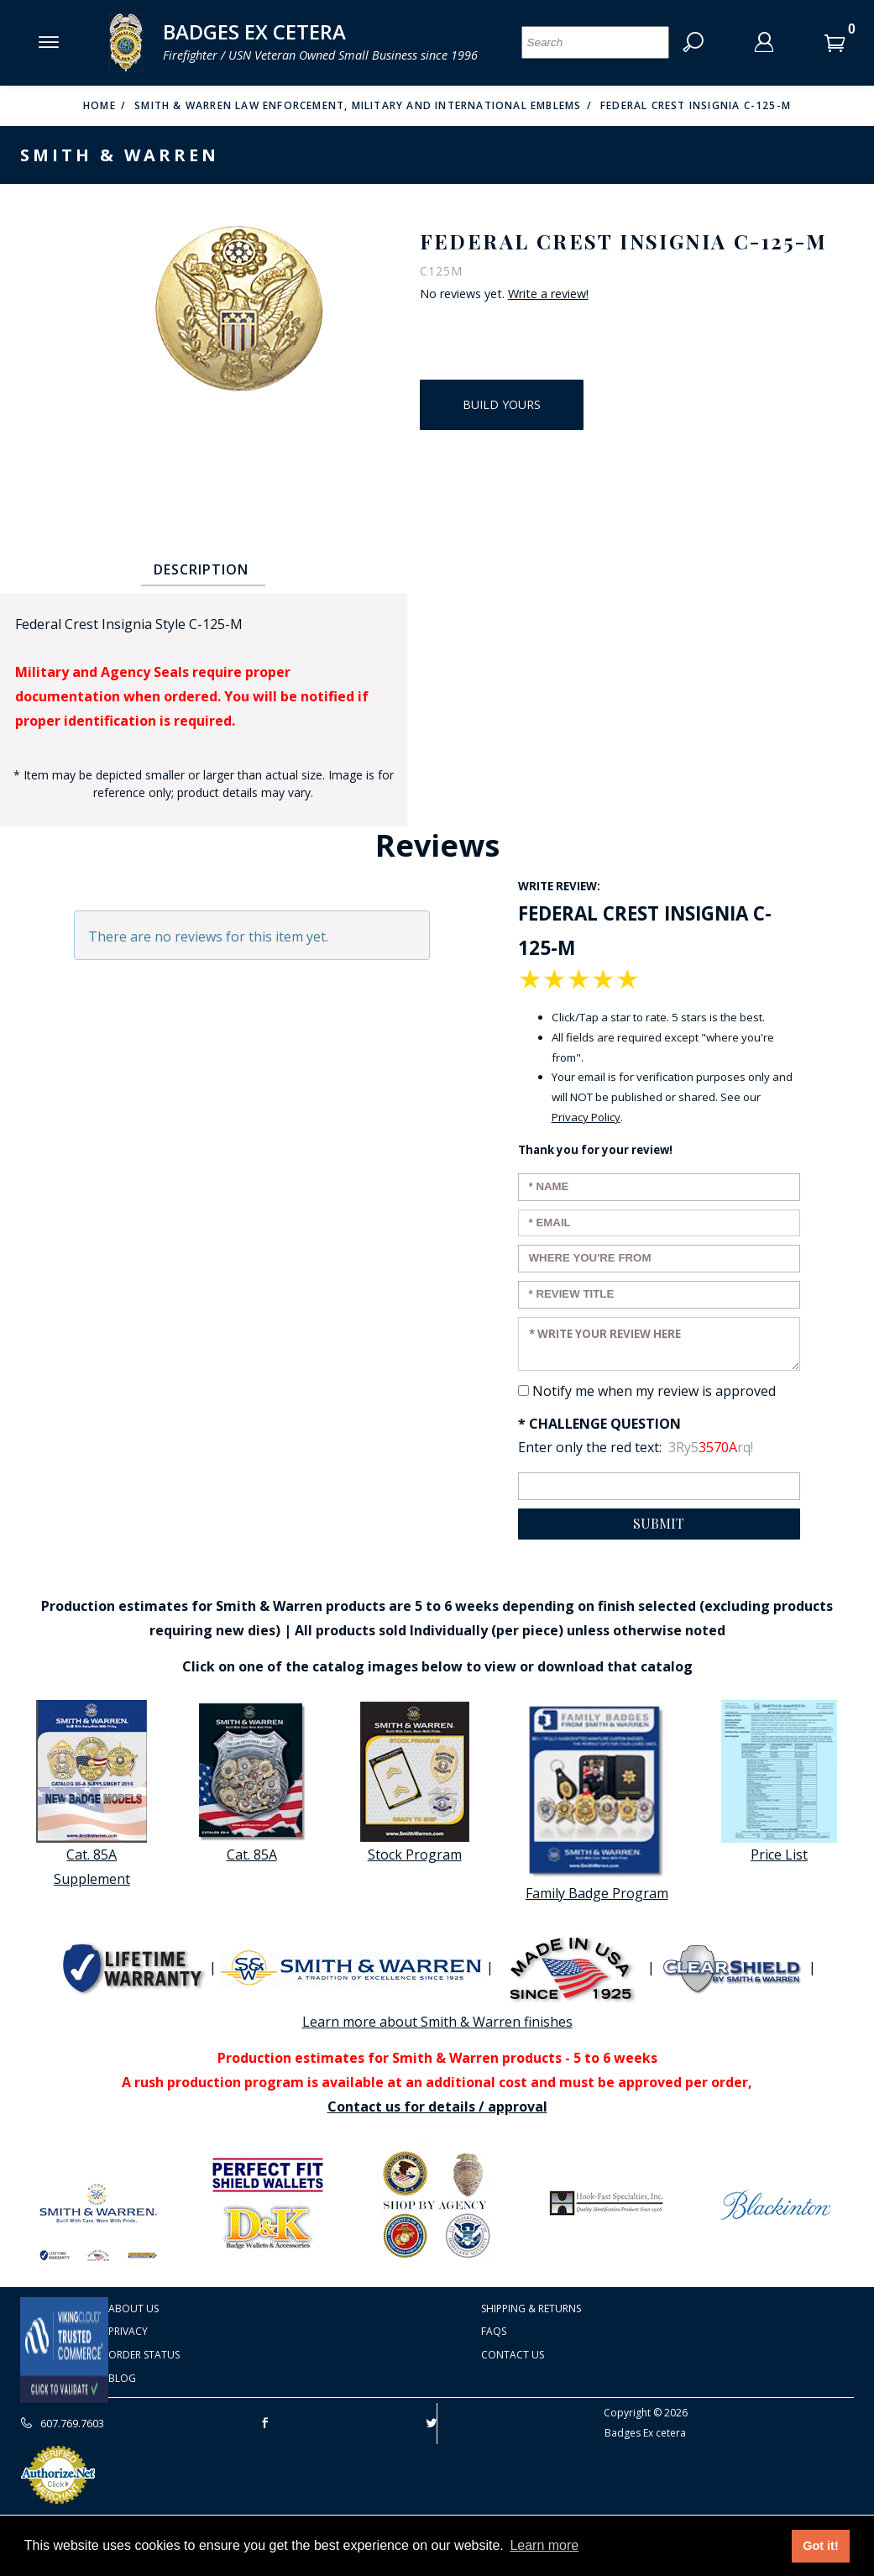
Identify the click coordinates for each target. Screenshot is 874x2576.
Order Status (144, 2355)
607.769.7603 (62, 2423)
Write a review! (548, 294)
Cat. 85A (252, 1782)
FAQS (493, 2331)
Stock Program (415, 1782)
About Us (133, 2308)
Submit (658, 1523)
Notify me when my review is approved (654, 1391)
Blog (122, 2378)
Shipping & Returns (531, 2308)
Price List (779, 1782)
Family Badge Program (596, 1801)
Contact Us (512, 2355)
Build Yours (502, 404)
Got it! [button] (820, 2545)
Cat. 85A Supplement (91, 1794)
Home (99, 105)
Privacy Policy (586, 1117)
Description (201, 569)
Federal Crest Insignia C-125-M (695, 105)
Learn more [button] (544, 2545)
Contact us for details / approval (437, 2106)
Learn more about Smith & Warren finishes (437, 2021)
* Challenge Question (599, 1423)
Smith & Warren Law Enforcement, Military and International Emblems (357, 105)
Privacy (128, 2331)
